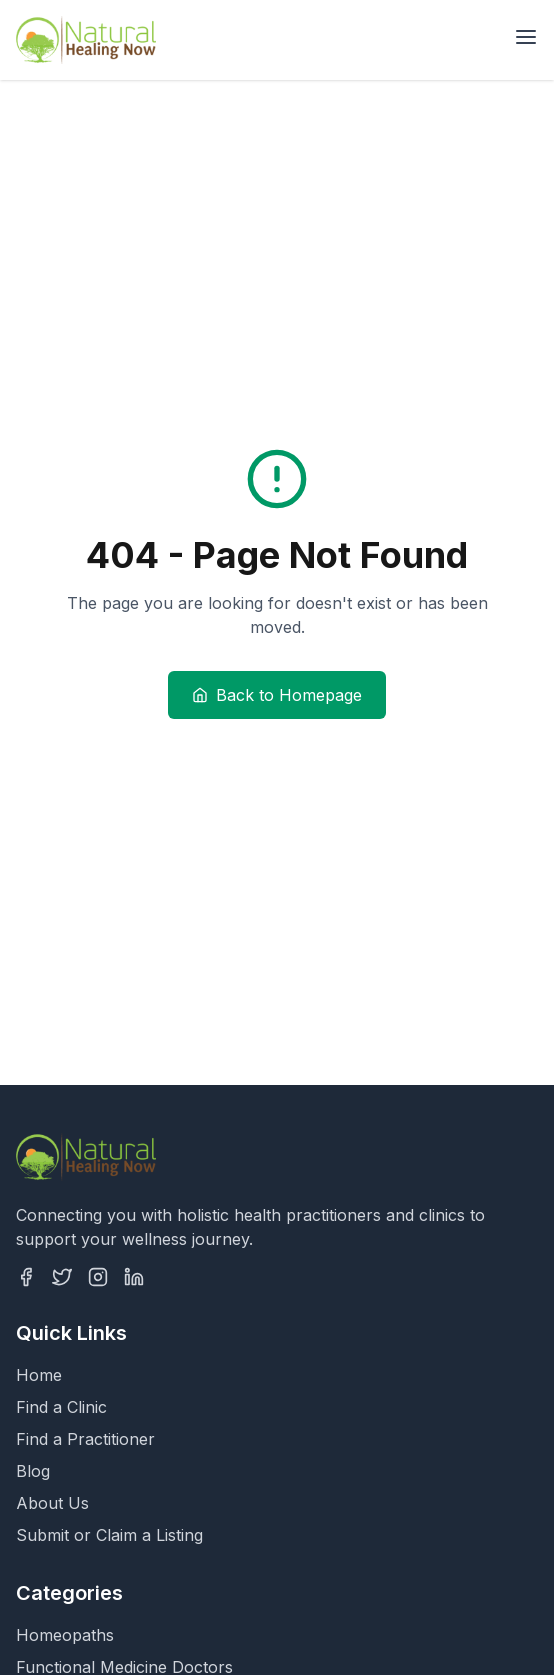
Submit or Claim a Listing (109, 1535)
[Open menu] (526, 37)
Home (39, 1375)
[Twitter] (62, 1277)
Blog (33, 1471)
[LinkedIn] (134, 1277)
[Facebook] (26, 1277)
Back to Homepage (277, 695)
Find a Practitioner (85, 1439)
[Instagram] (98, 1277)
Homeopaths (65, 1635)
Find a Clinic (61, 1407)
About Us (52, 1503)
